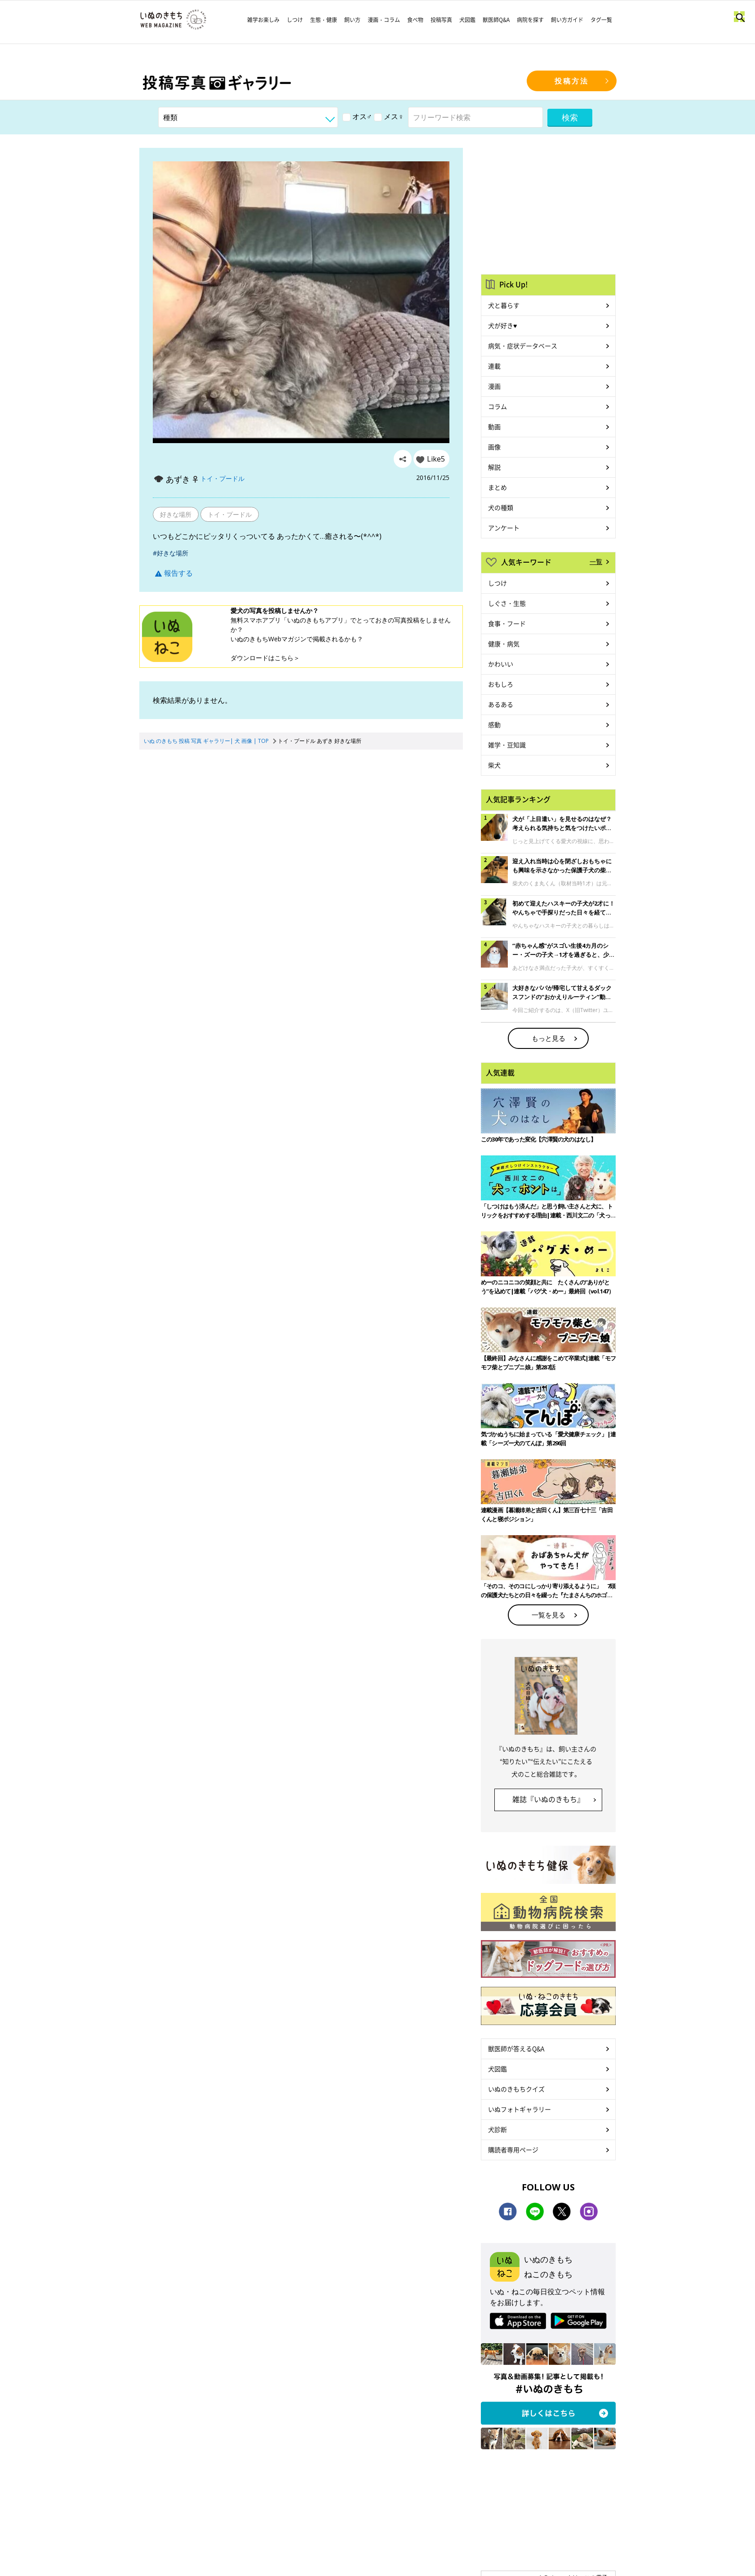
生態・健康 (323, 19)
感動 (494, 724)
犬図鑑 (467, 19)
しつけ (295, 19)
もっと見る (548, 1038)
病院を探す (530, 19)
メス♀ (389, 116)
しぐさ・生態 (507, 603)
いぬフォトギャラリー (519, 2109)
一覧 (596, 561)
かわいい (500, 663)
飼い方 (352, 19)
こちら (284, 657)
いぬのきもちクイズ (516, 2088)
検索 (570, 117)
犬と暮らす (504, 305)
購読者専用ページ (513, 2149)
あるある (500, 704)
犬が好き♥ (502, 325)
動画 (494, 426)
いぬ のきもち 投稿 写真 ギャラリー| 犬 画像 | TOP (206, 741)
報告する (174, 573)
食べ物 (415, 19)
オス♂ (357, 116)
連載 (494, 365)
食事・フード (507, 623)
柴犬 (494, 764)
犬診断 (497, 2129)
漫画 (494, 386)
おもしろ (500, 684)
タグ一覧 (601, 19)
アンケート (504, 527)
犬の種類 (500, 507)
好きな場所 (175, 514)
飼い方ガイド (567, 19)
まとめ (497, 487)
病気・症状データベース (522, 345)
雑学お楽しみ (263, 19)
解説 (494, 466)
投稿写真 (441, 19)
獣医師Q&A (496, 19)
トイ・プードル (222, 478)
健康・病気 (504, 643)
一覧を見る (548, 1614)
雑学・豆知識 (507, 744)
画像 (494, 446)
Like (436, 458)
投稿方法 (572, 81)
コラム (497, 406)
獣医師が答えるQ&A (516, 2048)
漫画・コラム (384, 19)
